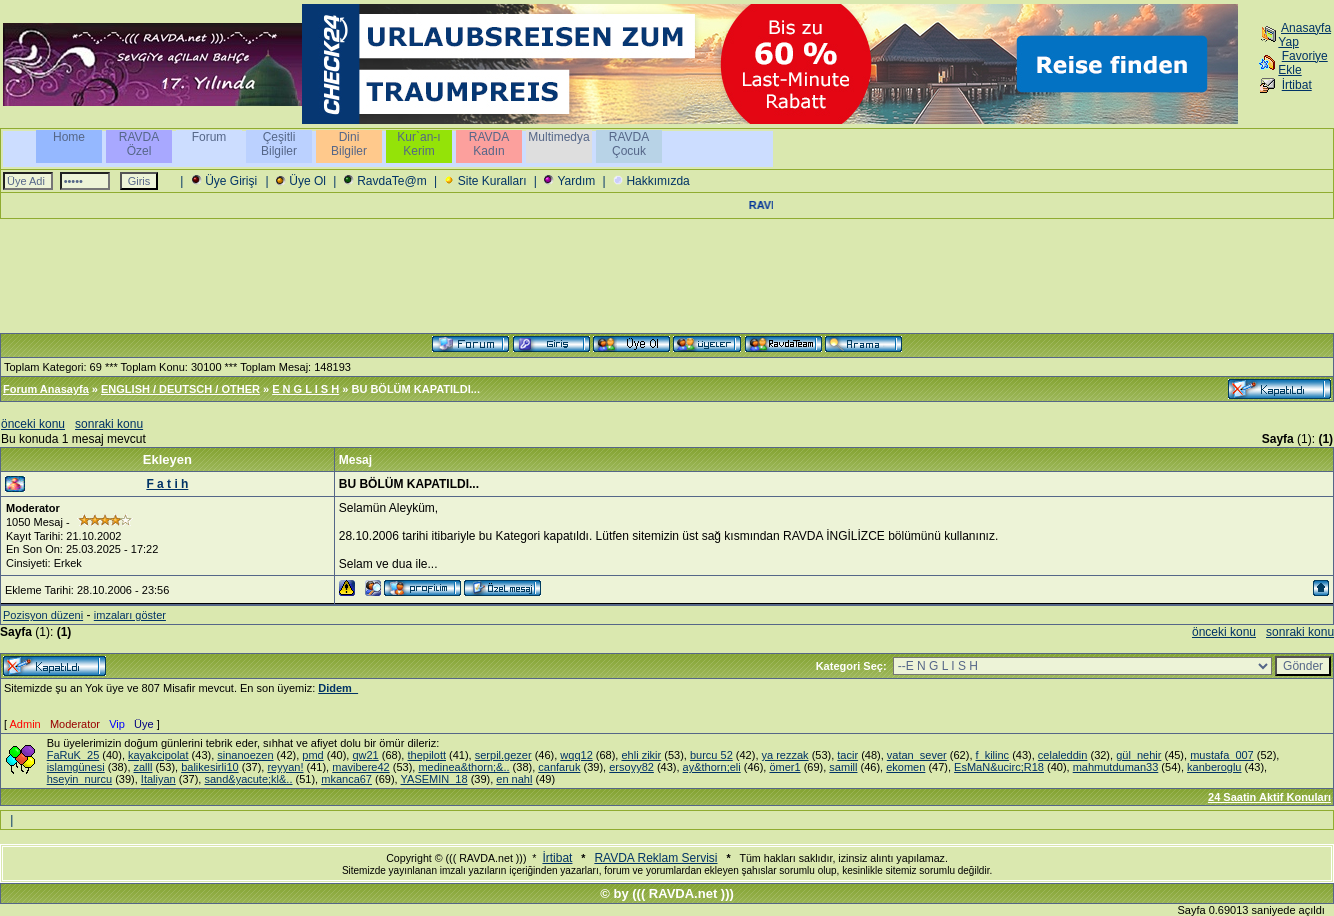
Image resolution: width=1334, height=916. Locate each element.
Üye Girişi (231, 181)
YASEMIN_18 (434, 779)
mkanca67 (346, 779)
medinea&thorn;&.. (463, 767)
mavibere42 (360, 767)
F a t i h (167, 484)
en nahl (514, 779)
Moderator (75, 724)
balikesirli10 (209, 767)
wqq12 (576, 755)
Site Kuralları (492, 181)
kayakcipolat (158, 755)
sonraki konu (109, 424)
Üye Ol (307, 181)
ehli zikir (641, 755)
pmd (312, 755)
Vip (117, 724)
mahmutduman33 (1116, 767)
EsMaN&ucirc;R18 (999, 767)
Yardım (576, 181)
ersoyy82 (631, 767)
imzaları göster (130, 615)
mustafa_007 (1222, 755)
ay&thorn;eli (712, 767)
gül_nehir (1138, 755)
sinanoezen (245, 755)
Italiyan (158, 779)
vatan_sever (917, 755)
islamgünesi (76, 767)
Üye (144, 724)
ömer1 (784, 767)
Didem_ (338, 688)
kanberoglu (1214, 767)
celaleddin (1063, 755)
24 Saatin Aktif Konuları (1269, 797)
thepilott (426, 755)
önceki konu (33, 424)
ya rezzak (785, 755)
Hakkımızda (657, 181)
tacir (847, 755)
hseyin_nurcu (79, 779)
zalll (143, 767)
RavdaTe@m (392, 181)
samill (843, 767)
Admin (25, 724)
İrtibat (1297, 85)
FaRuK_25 (73, 755)
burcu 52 (711, 755)
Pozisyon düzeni (43, 615)
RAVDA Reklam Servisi (655, 858)
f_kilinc (993, 755)
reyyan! (285, 767)
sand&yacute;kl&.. (248, 779)
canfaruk (559, 767)
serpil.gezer (503, 755)
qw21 (365, 755)
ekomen (905, 767)
